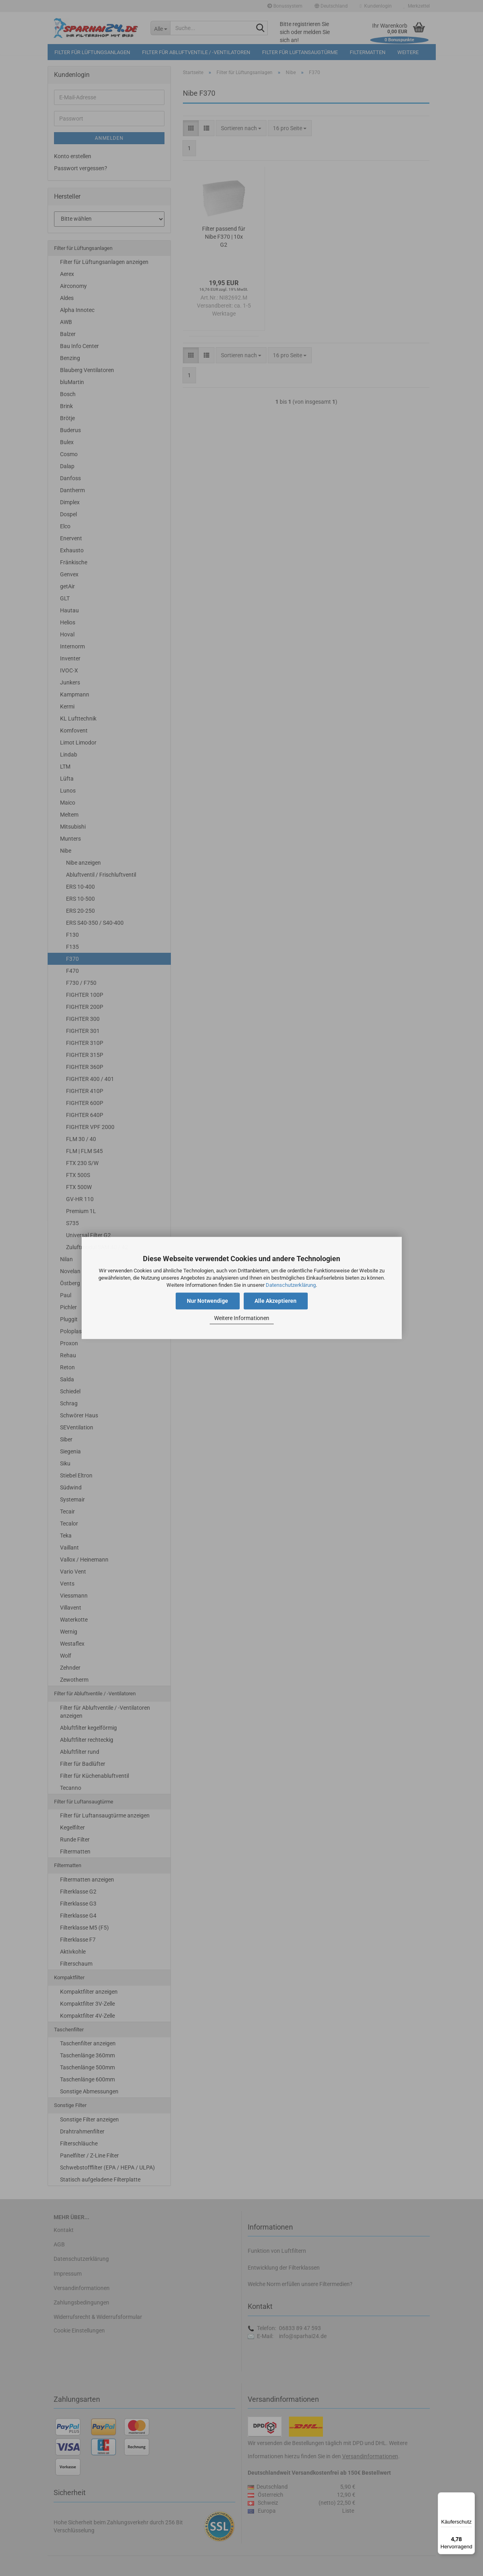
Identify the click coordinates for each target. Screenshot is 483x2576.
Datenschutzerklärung (291, 1285)
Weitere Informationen (241, 1318)
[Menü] (470, 2497)
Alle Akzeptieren (276, 1301)
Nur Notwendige (207, 1301)
